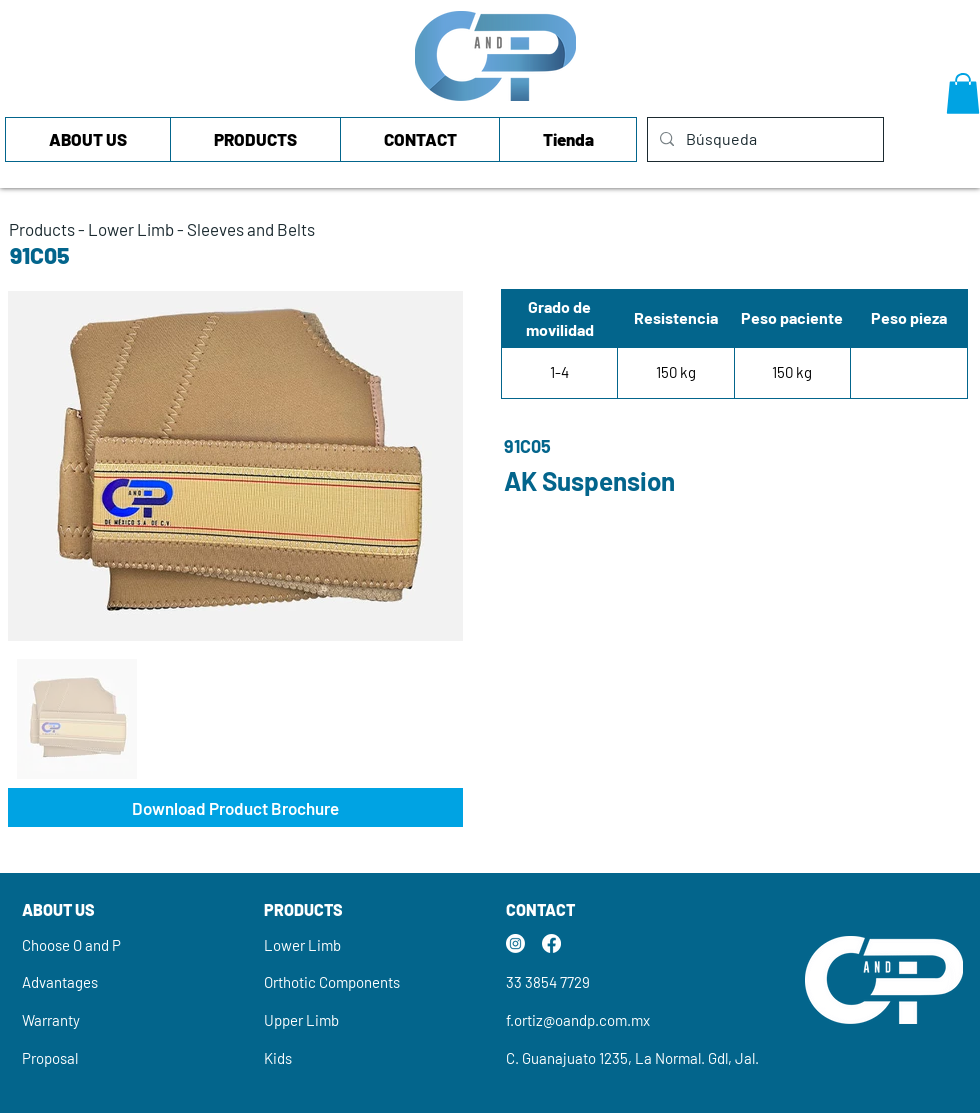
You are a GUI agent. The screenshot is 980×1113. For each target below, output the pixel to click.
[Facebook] (551, 943)
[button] (963, 93)
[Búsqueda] (763, 139)
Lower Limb (131, 229)
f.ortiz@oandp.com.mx (578, 1020)
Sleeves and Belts (251, 229)
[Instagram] (515, 943)
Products (42, 229)
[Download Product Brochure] (235, 807)
